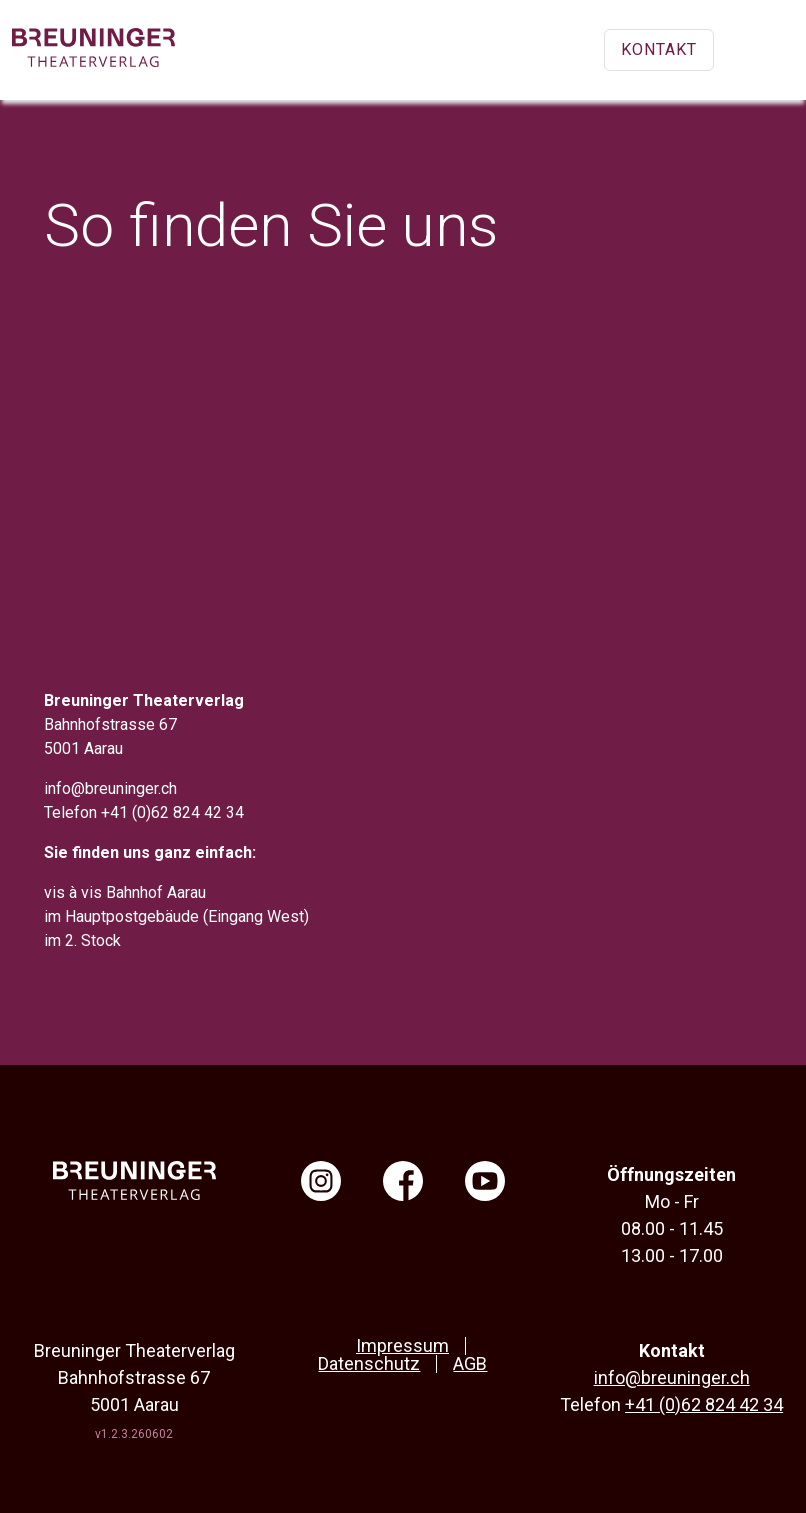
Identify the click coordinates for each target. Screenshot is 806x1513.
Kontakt (659, 49)
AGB (470, 1363)
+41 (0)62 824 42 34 (172, 812)
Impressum (402, 1345)
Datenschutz (369, 1363)
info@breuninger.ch (110, 788)
